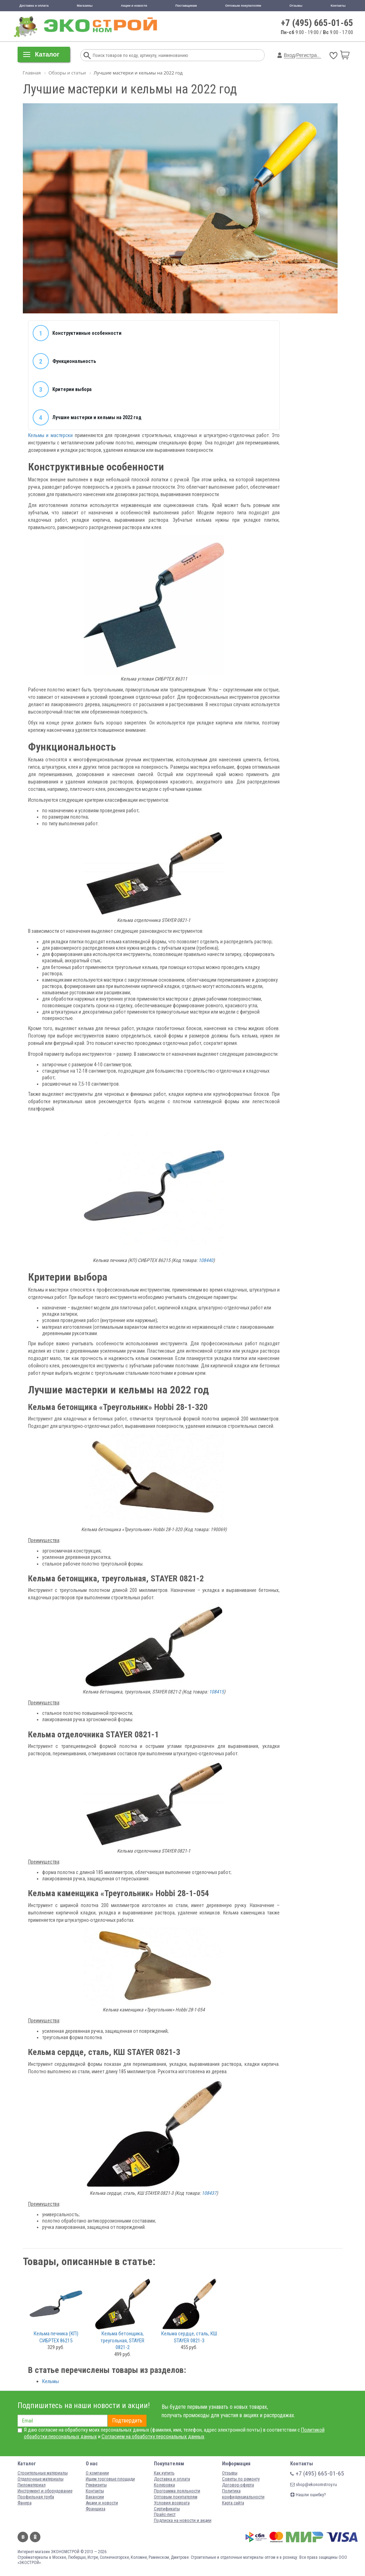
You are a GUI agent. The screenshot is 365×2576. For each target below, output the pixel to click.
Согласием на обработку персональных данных (153, 2436)
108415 (216, 1691)
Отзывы (295, 5)
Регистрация (310, 55)
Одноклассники (35, 2537)
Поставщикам (186, 5)
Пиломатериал (32, 2484)
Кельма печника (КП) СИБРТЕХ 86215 (56, 2337)
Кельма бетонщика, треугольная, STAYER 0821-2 (122, 2340)
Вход (289, 55)
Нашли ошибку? (308, 2494)
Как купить (164, 2473)
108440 (205, 1260)
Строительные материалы (43, 2473)
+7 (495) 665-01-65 (317, 23)
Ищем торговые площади (110, 2478)
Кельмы (50, 2381)
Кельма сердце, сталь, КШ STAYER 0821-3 (189, 2337)
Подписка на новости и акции (182, 2520)
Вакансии (95, 2496)
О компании (97, 2473)
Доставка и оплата (33, 5)
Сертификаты (167, 2508)
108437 (209, 2193)
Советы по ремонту (241, 2478)
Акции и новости (134, 5)
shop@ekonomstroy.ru (313, 2484)
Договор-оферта (238, 2484)
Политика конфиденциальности (243, 2493)
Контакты (338, 5)
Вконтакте (23, 2537)
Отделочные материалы (41, 2478)
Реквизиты (96, 2484)
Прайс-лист (165, 2514)
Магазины (85, 5)
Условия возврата (172, 2502)
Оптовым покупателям (243, 5)
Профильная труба (36, 2496)
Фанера (25, 2502)
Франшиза (95, 2508)
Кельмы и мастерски (50, 435)
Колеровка (164, 2484)
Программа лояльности (177, 2490)
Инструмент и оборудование (45, 2490)
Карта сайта (233, 2502)
